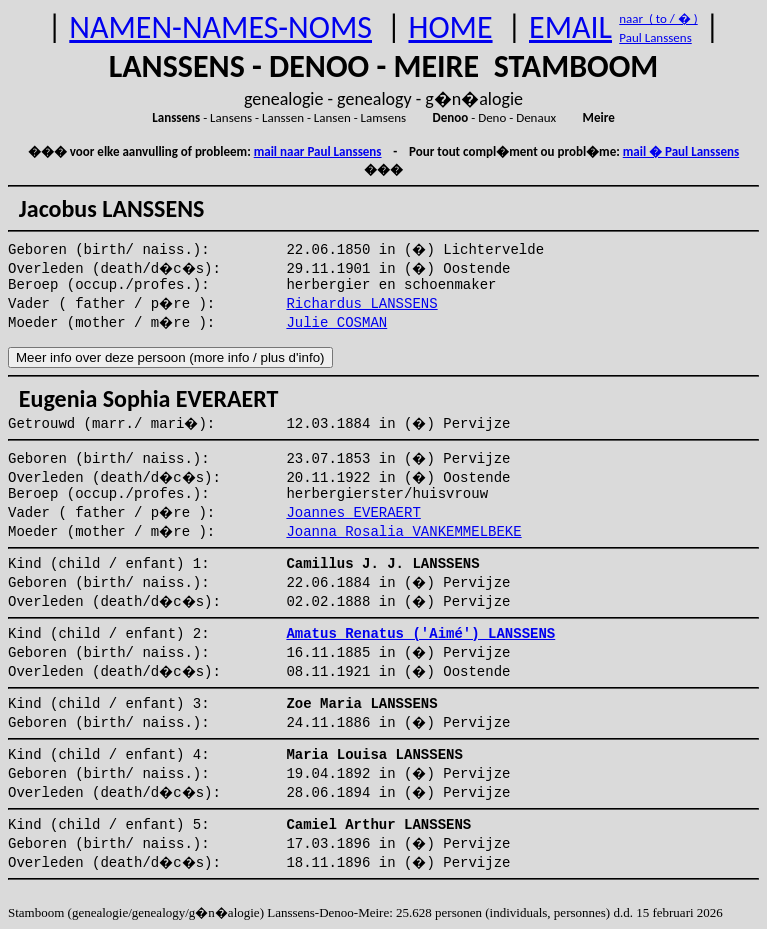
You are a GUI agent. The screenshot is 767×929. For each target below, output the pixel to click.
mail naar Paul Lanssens (318, 151)
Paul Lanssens (655, 37)
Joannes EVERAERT (353, 513)
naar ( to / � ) (658, 18)
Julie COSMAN (336, 323)
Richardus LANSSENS (361, 304)
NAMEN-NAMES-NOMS (220, 27)
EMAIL (570, 27)
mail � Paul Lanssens (681, 151)
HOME (450, 27)
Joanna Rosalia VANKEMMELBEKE (403, 532)
